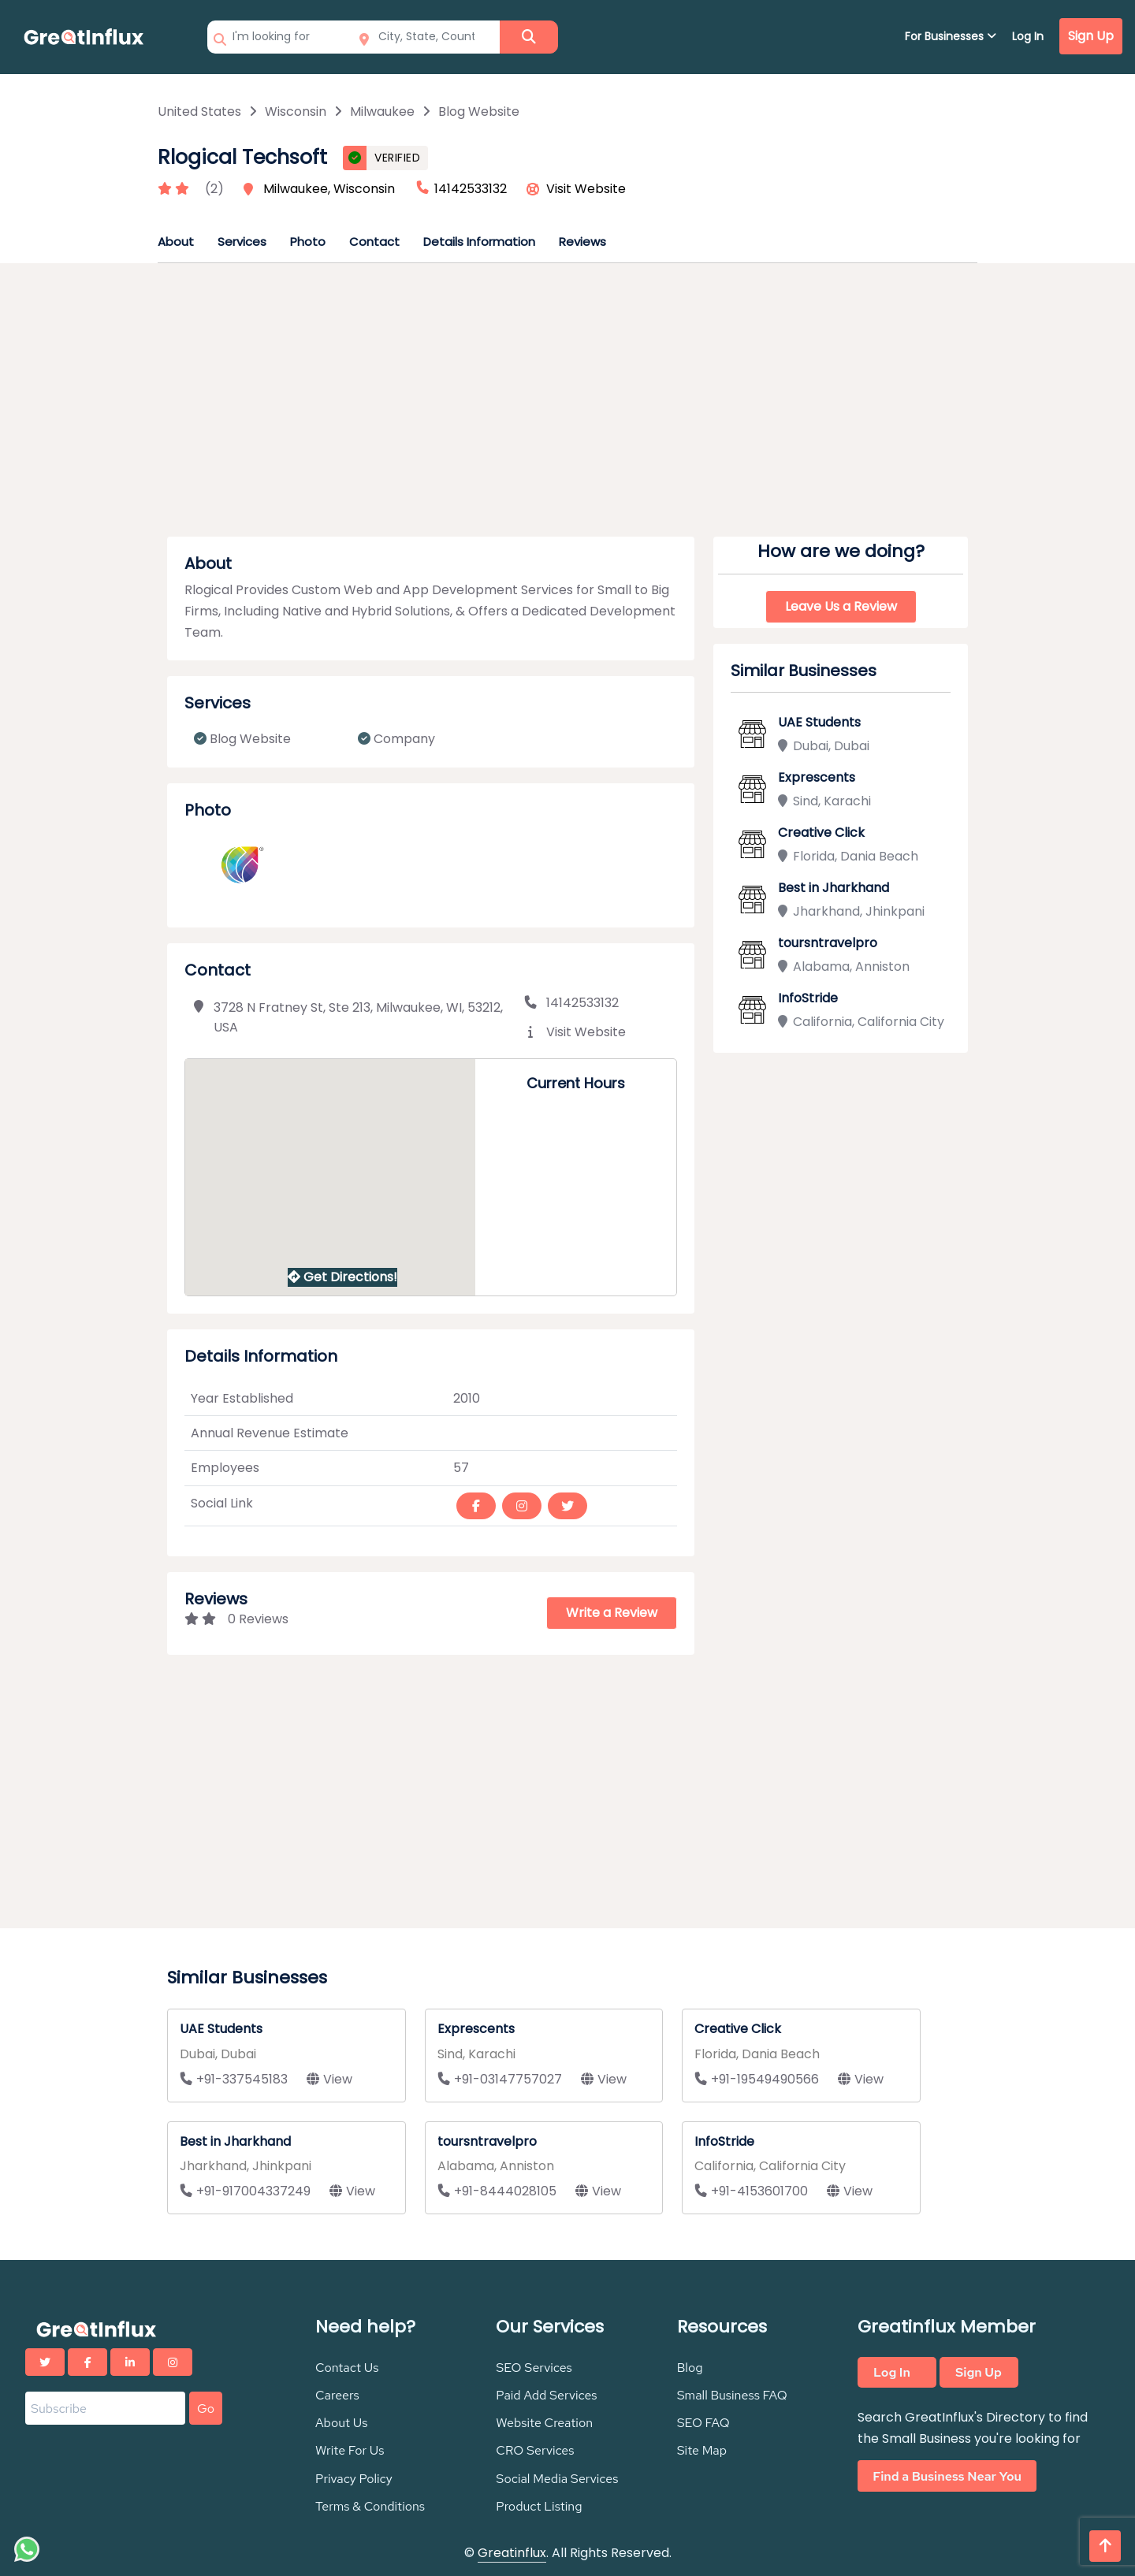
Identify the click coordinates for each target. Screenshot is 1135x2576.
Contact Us (347, 2367)
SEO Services (534, 2367)
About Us (341, 2422)
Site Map (702, 2450)
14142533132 (571, 1003)
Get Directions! (342, 1277)
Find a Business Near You (947, 2475)
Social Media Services (557, 2478)
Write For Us (350, 2450)
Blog (690, 2367)
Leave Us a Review (841, 606)
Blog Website (478, 111)
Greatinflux (512, 2553)
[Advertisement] (567, 405)
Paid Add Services (546, 2395)
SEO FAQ (703, 2422)
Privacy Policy (354, 2478)
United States (199, 111)
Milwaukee (382, 111)
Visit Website (586, 189)
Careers (337, 2395)
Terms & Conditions (370, 2506)
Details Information (479, 241)
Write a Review (611, 1613)
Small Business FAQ (732, 2395)
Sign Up (1091, 36)
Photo (308, 241)
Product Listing (539, 2506)
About (176, 241)
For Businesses (950, 36)
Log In (1028, 36)
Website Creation (544, 2422)
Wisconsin (295, 111)
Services (242, 241)
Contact (374, 241)
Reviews (582, 241)
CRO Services (535, 2450)
